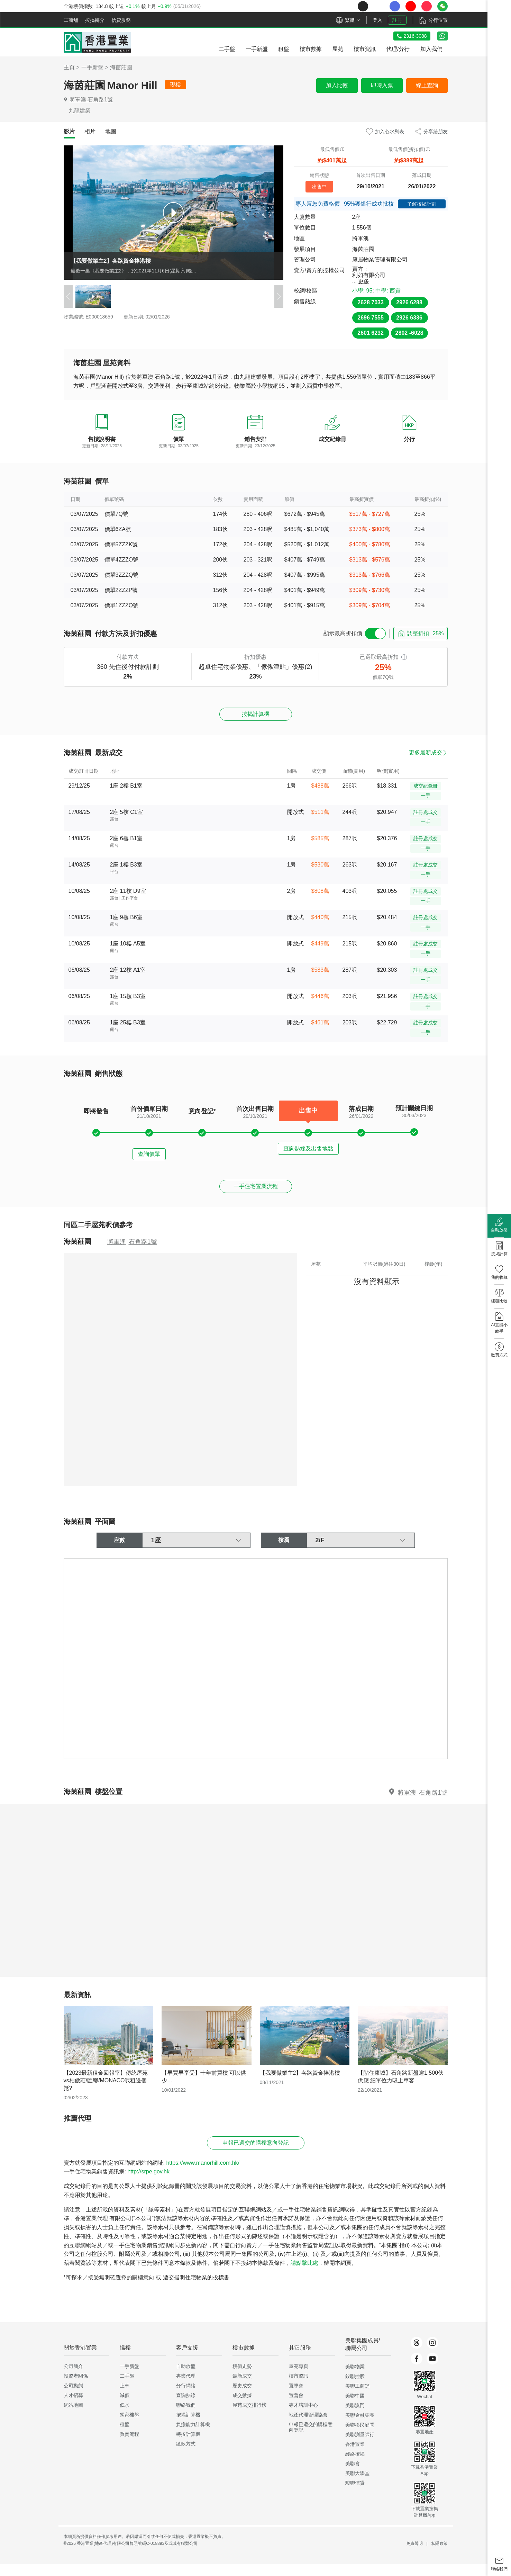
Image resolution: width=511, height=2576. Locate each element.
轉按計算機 (188, 2446)
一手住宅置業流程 (256, 1190)
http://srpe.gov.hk (148, 2183)
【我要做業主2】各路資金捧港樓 (111, 261)
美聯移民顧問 (359, 2436)
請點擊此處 (304, 2275)
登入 (377, 20)
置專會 (296, 2397)
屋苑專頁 (298, 2378)
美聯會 (352, 2475)
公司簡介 (73, 2378)
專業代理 (185, 2387)
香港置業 (355, 2456)
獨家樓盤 (129, 2426)
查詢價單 (149, 1153)
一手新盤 (92, 67)
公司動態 (73, 2397)
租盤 (124, 2436)
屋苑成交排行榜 (249, 2417)
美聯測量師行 (359, 2446)
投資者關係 (76, 2387)
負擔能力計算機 (193, 2436)
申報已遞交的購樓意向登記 (255, 2153)
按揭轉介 (94, 20)
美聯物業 (355, 2378)
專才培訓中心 (303, 2417)
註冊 (397, 20)
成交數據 (242, 2407)
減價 (124, 2407)
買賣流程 (129, 2446)
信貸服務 (121, 20)
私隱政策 (439, 2555)
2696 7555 (370, 318)
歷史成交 (242, 2397)
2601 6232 (370, 333)
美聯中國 (355, 2407)
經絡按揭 (355, 2465)
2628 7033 (370, 302)
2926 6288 (409, 302)
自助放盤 (185, 2378)
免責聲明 (414, 2555)
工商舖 (71, 20)
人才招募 (73, 2407)
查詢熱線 (185, 2407)
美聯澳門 (355, 2417)
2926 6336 (409, 318)
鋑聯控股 (355, 2388)
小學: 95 (362, 291)
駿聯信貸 (355, 2494)
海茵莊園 (121, 67)
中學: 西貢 (388, 291)
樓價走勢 (242, 2378)
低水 (124, 2417)
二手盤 (127, 2387)
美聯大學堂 (357, 2485)
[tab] (69, 131)
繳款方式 (185, 2455)
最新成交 (242, 2387)
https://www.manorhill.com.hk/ (202, 2175)
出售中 (319, 186)
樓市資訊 (298, 2387)
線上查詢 (427, 85)
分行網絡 (185, 2397)
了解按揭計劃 (421, 204)
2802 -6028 (409, 333)
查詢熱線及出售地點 (308, 1153)
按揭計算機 (256, 715)
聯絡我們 (185, 2417)
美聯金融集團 (359, 2427)
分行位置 (438, 20)
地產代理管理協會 (308, 2426)
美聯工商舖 (357, 2397)
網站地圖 (73, 2417)
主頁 (69, 67)
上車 (124, 2397)
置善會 (296, 2407)
